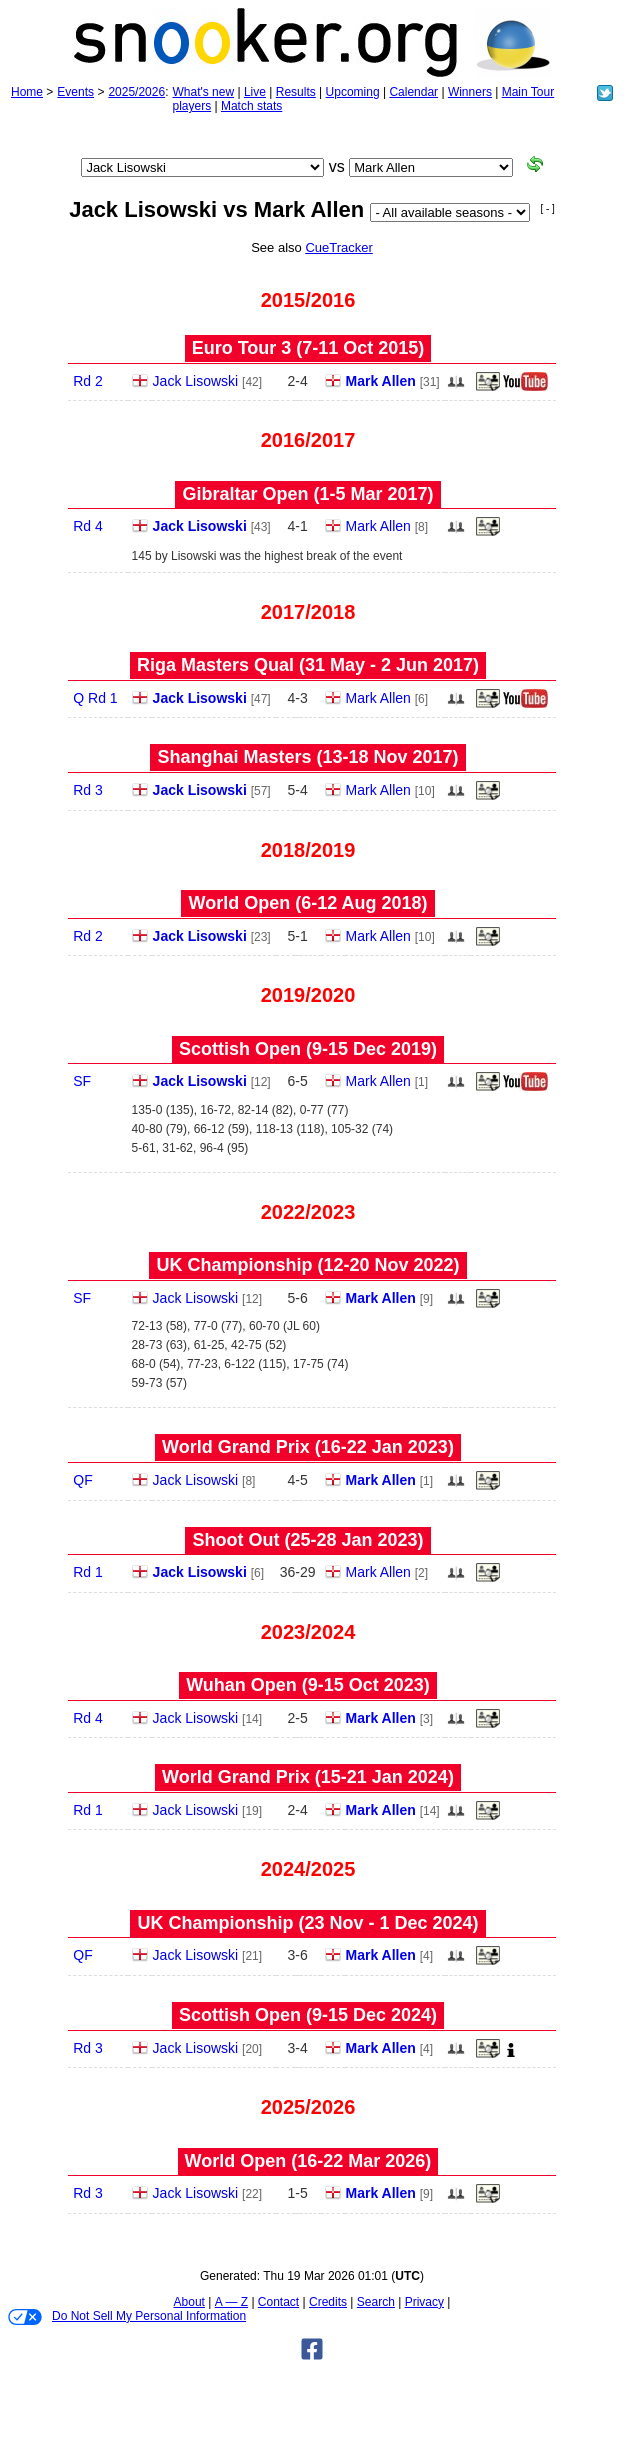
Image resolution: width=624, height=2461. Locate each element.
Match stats (251, 106)
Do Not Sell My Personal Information (127, 2317)
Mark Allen (381, 381)
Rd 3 (88, 790)
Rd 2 (88, 381)
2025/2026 (136, 92)
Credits (328, 2302)
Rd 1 (88, 1572)
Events (75, 92)
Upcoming (353, 92)
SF (82, 1081)
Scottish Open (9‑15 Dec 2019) (308, 1049)
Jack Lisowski (196, 381)
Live (255, 92)
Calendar (413, 92)
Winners (470, 92)
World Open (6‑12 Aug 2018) (307, 903)
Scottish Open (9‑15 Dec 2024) (308, 2015)
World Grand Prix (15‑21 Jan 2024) (308, 1777)
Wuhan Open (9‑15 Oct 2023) (308, 1685)
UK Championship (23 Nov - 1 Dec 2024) (307, 1923)
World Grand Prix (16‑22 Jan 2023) (308, 1447)
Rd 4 (88, 526)
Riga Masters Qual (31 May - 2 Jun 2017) (308, 665)
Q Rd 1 (95, 698)
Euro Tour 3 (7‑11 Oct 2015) (308, 348)
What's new (203, 92)
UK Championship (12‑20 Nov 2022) (307, 1265)
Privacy (424, 2302)
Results (296, 92)
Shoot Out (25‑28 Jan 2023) (307, 1540)
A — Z (231, 2302)
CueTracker (338, 247)
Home (27, 92)
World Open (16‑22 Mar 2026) (308, 2161)
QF (82, 1480)
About (189, 2302)
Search (376, 2302)
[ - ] (547, 208)
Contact (278, 2302)
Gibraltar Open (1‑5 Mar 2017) (307, 494)
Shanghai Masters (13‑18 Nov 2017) (307, 757)
